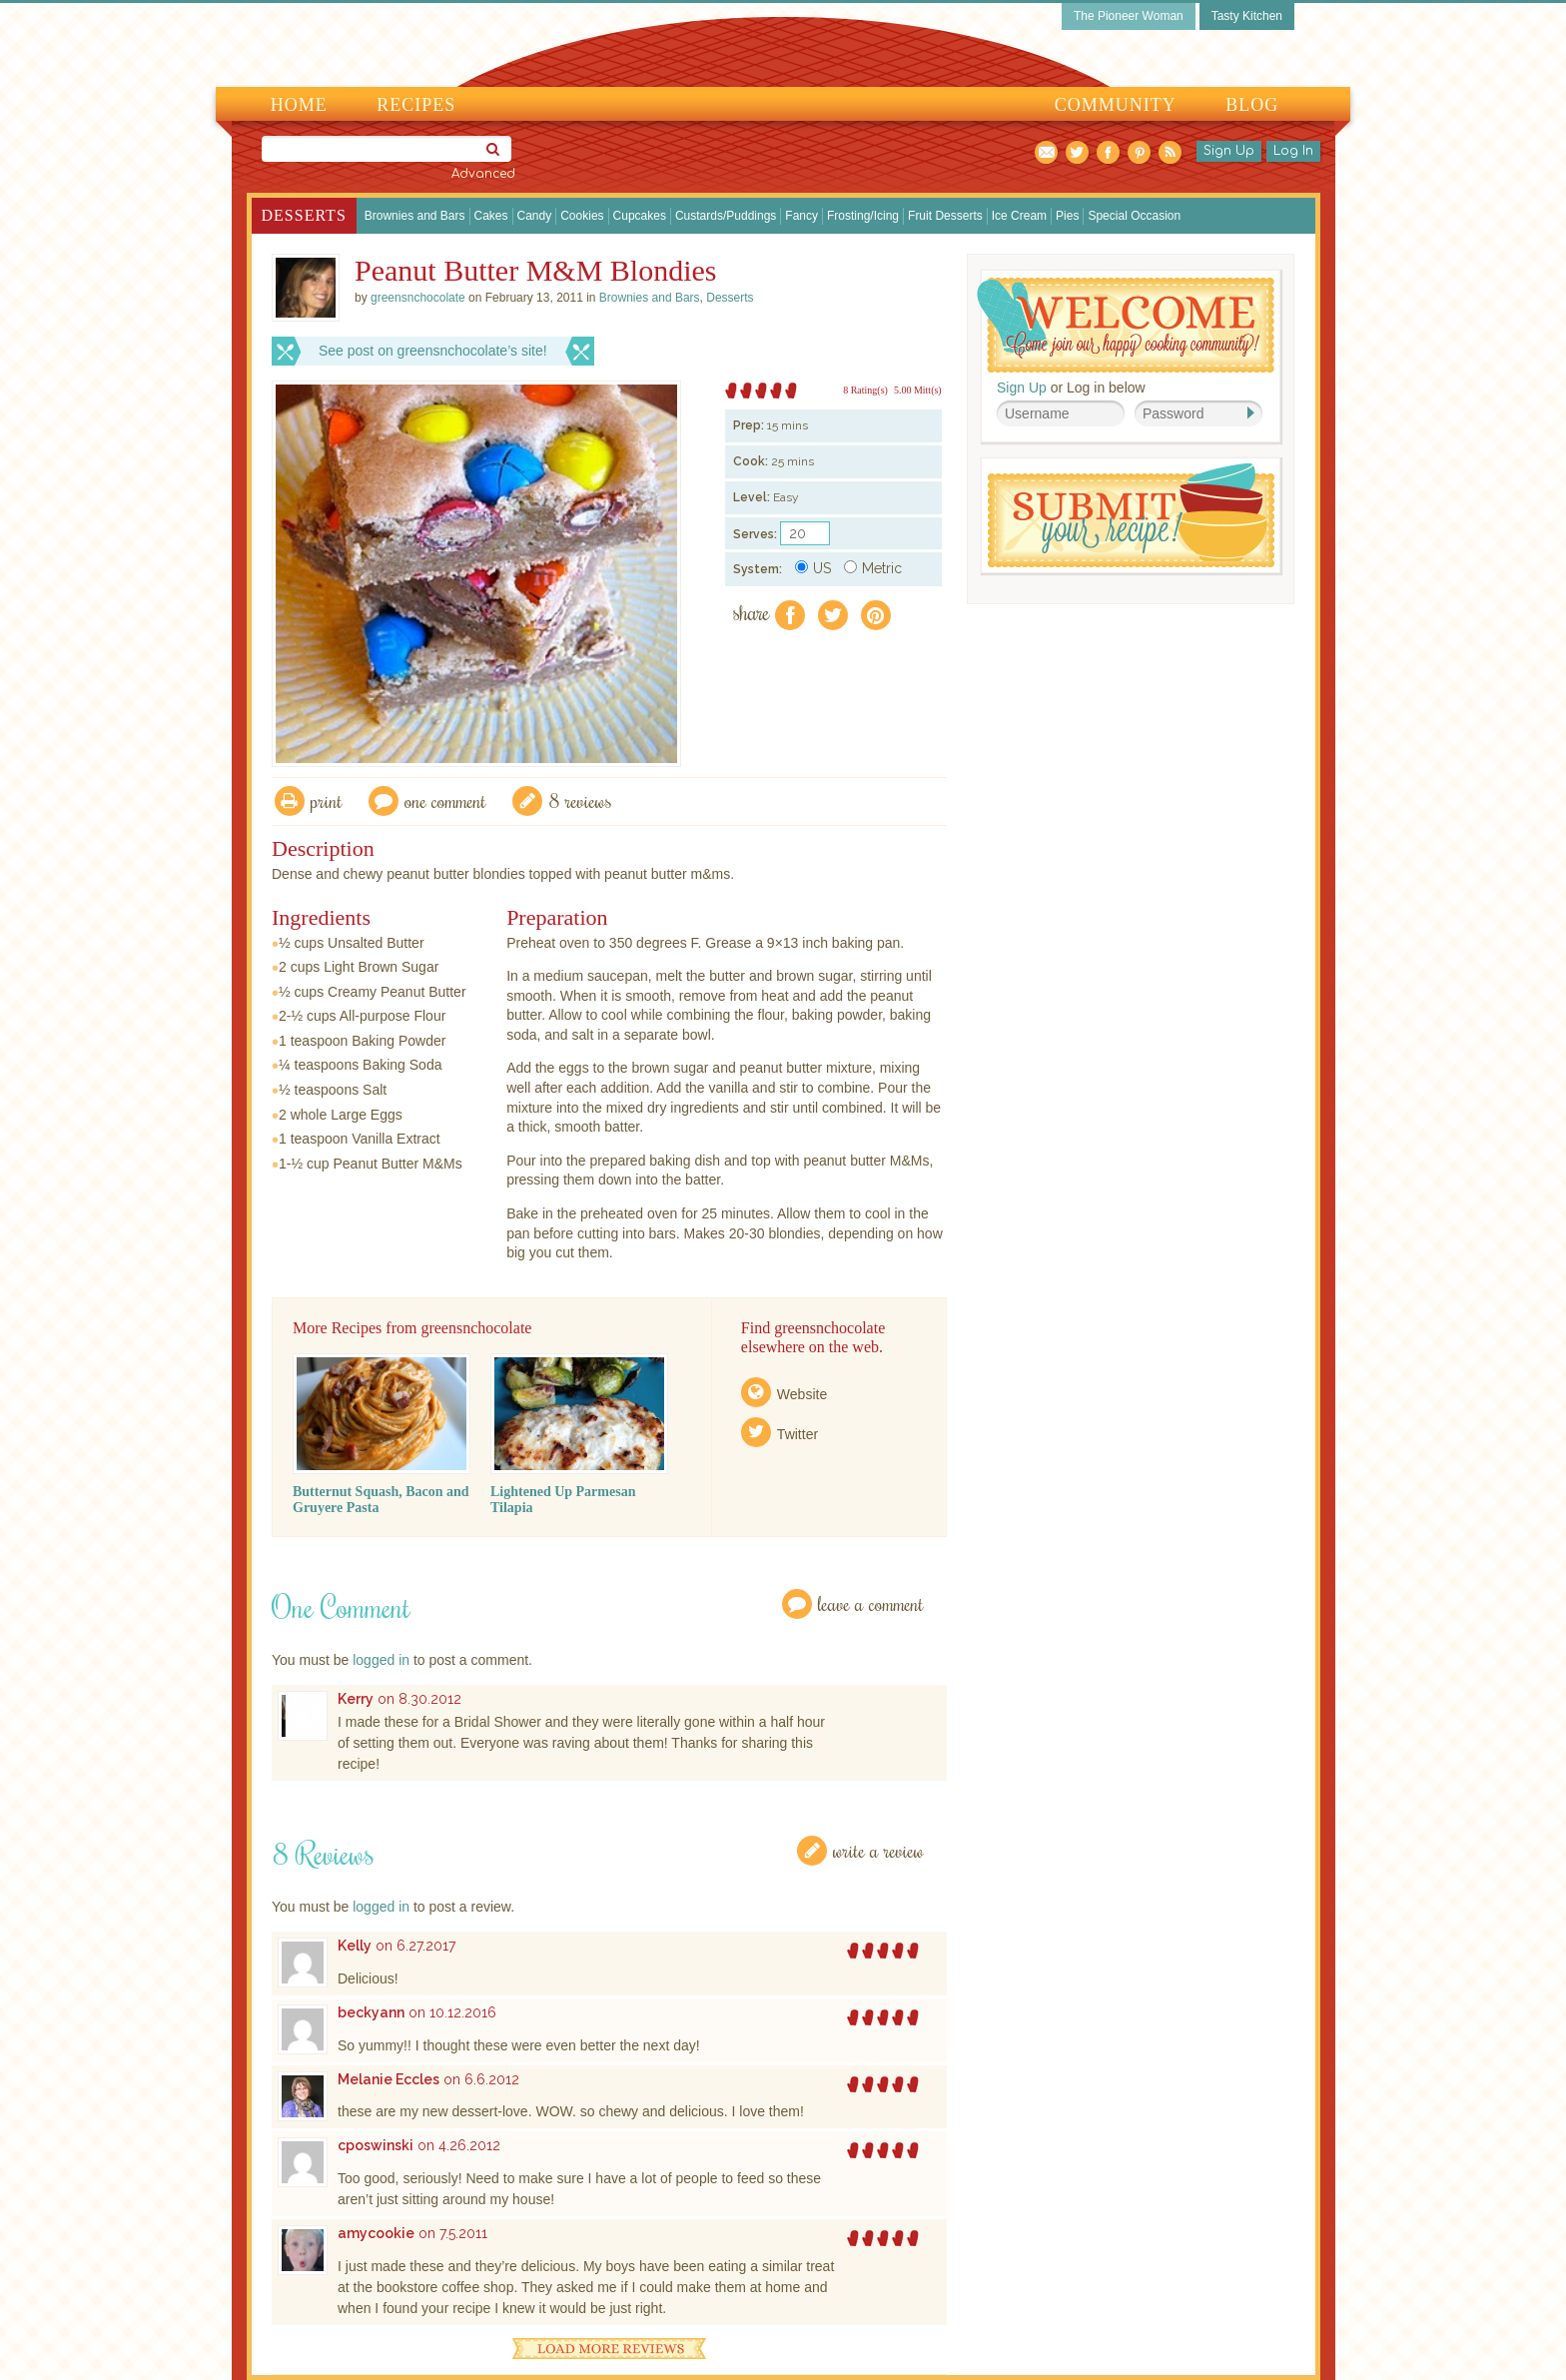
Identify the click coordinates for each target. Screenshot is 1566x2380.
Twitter (797, 1434)
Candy (534, 216)
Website (802, 1394)
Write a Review (878, 1850)
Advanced (483, 174)
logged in (381, 1660)
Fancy (801, 216)
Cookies (581, 216)
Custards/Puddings (725, 216)
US (813, 568)
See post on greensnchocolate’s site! (433, 351)
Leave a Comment (871, 1603)
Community (1115, 105)
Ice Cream (1019, 216)
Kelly (355, 1946)
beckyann (371, 2012)
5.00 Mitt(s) (918, 390)
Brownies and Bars (415, 216)
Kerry (356, 1699)
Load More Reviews (609, 2348)
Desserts (304, 215)
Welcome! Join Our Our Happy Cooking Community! (1125, 325)
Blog (1251, 105)
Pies (1067, 216)
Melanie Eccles (388, 2079)
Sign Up (1228, 151)
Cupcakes (639, 216)
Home (299, 105)
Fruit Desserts (945, 216)
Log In (1293, 151)
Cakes (491, 216)
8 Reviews (580, 800)
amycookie (376, 2233)
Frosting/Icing (863, 216)
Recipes (416, 105)
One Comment (445, 800)
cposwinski (375, 2145)
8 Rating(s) (865, 390)
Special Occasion (1134, 216)
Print (327, 800)
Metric (873, 568)
